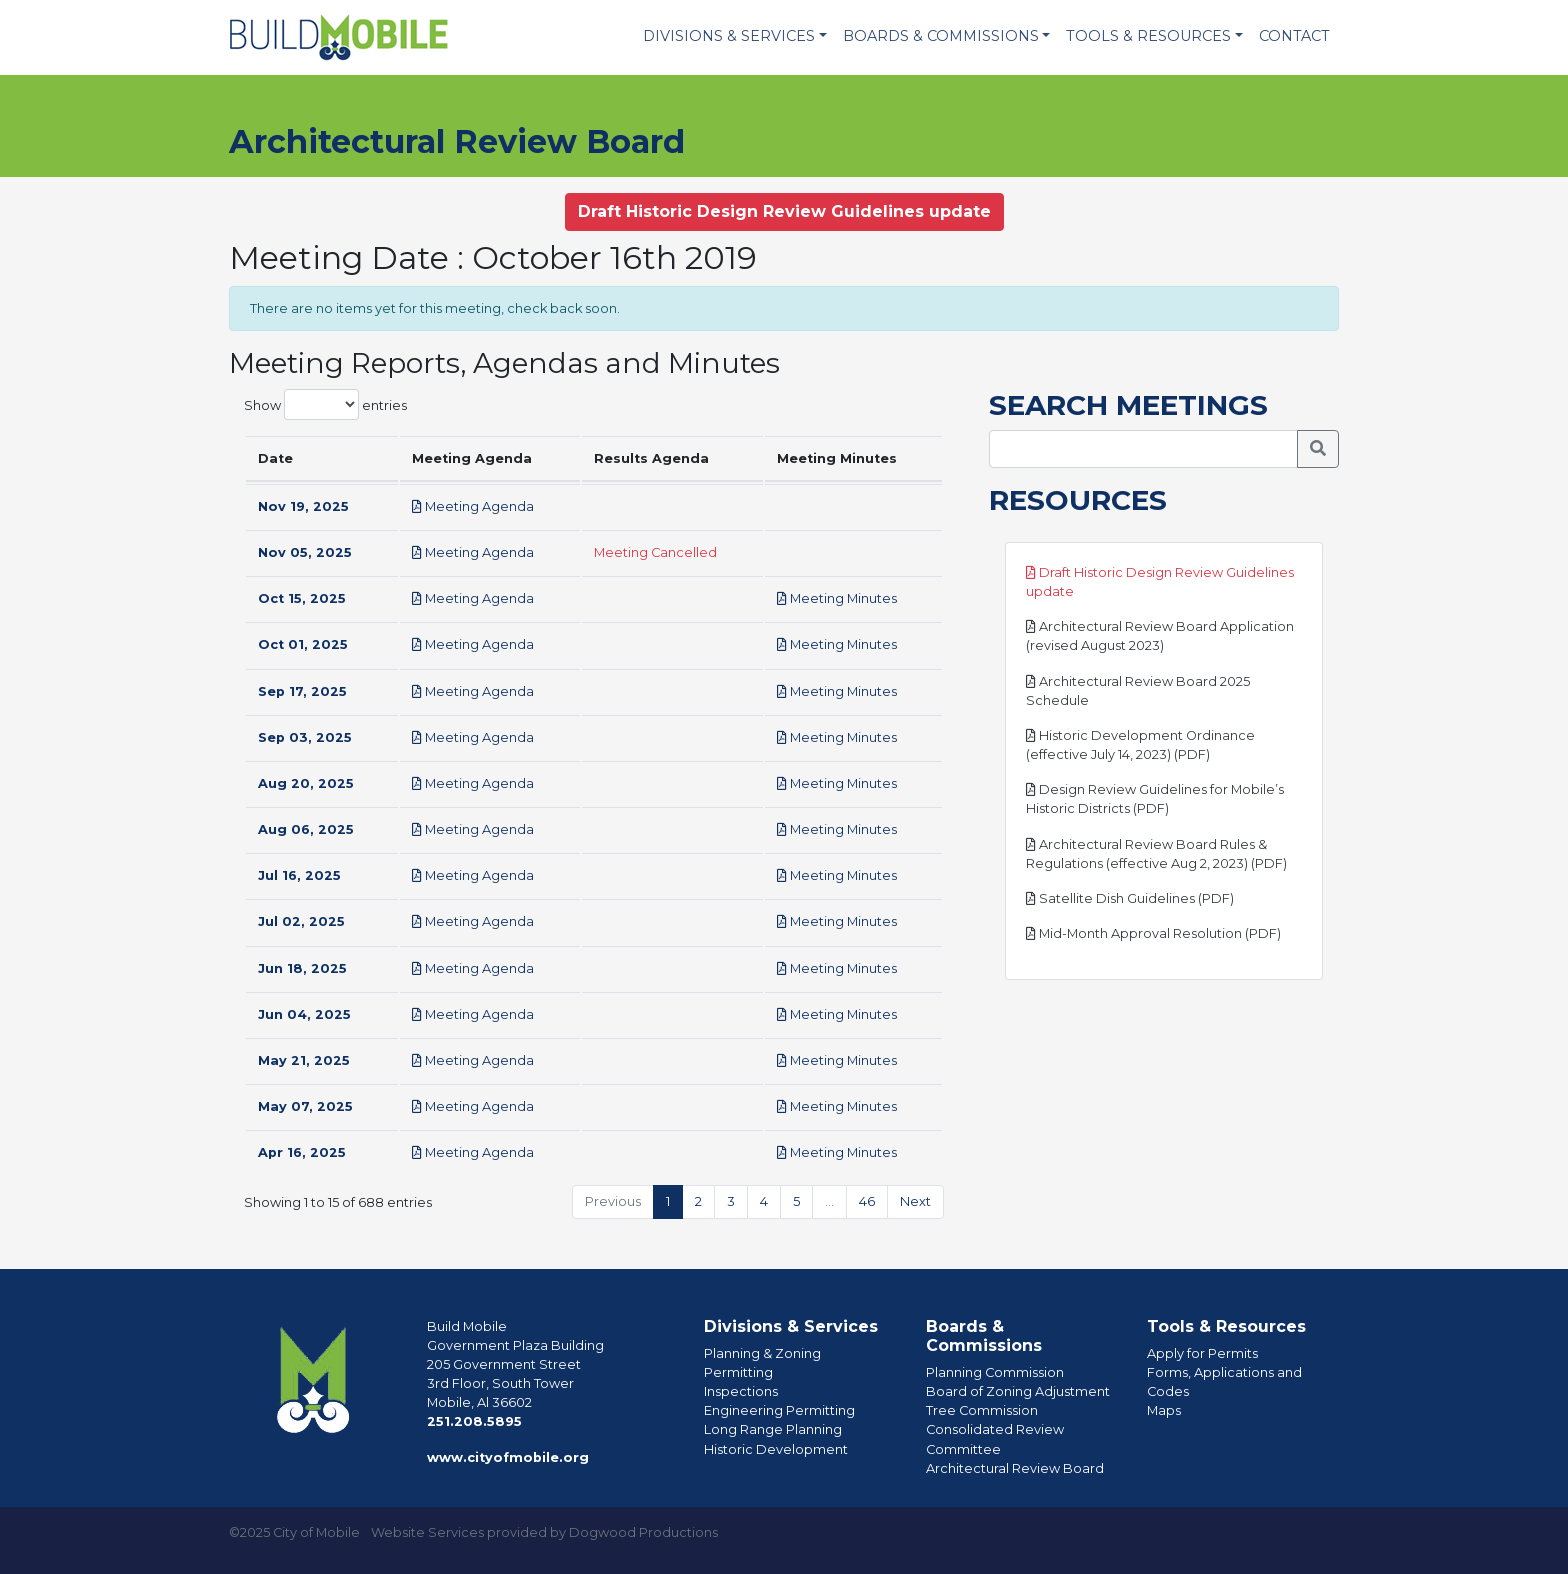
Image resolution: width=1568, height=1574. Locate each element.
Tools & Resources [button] (1148, 36)
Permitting (738, 1372)
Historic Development (776, 1449)
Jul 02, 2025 (301, 921)
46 (867, 1201)
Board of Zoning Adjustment (1018, 1391)
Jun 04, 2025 (304, 1014)
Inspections (741, 1391)
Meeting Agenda (473, 506)
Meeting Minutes (837, 598)
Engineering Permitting (779, 1410)
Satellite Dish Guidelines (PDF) (1130, 898)
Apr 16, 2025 (302, 1152)
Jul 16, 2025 (299, 875)
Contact (1294, 36)
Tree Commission (982, 1410)
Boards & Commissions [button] (941, 36)
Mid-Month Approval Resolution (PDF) (1153, 933)
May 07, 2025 (305, 1106)
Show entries (325, 404)
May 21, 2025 (304, 1060)
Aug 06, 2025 (306, 829)
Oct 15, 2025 (302, 598)
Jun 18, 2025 (302, 968)
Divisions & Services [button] (729, 36)
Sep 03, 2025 (305, 737)
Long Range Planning (773, 1429)
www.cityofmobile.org (508, 1457)
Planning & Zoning (762, 1353)
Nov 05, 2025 (305, 552)
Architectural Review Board (1015, 1468)
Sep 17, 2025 (302, 691)
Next (915, 1201)
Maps (1164, 1410)
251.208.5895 (474, 1421)
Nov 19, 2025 (303, 506)
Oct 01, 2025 (303, 644)
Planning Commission (995, 1372)
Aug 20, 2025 (306, 783)
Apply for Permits (1202, 1353)
